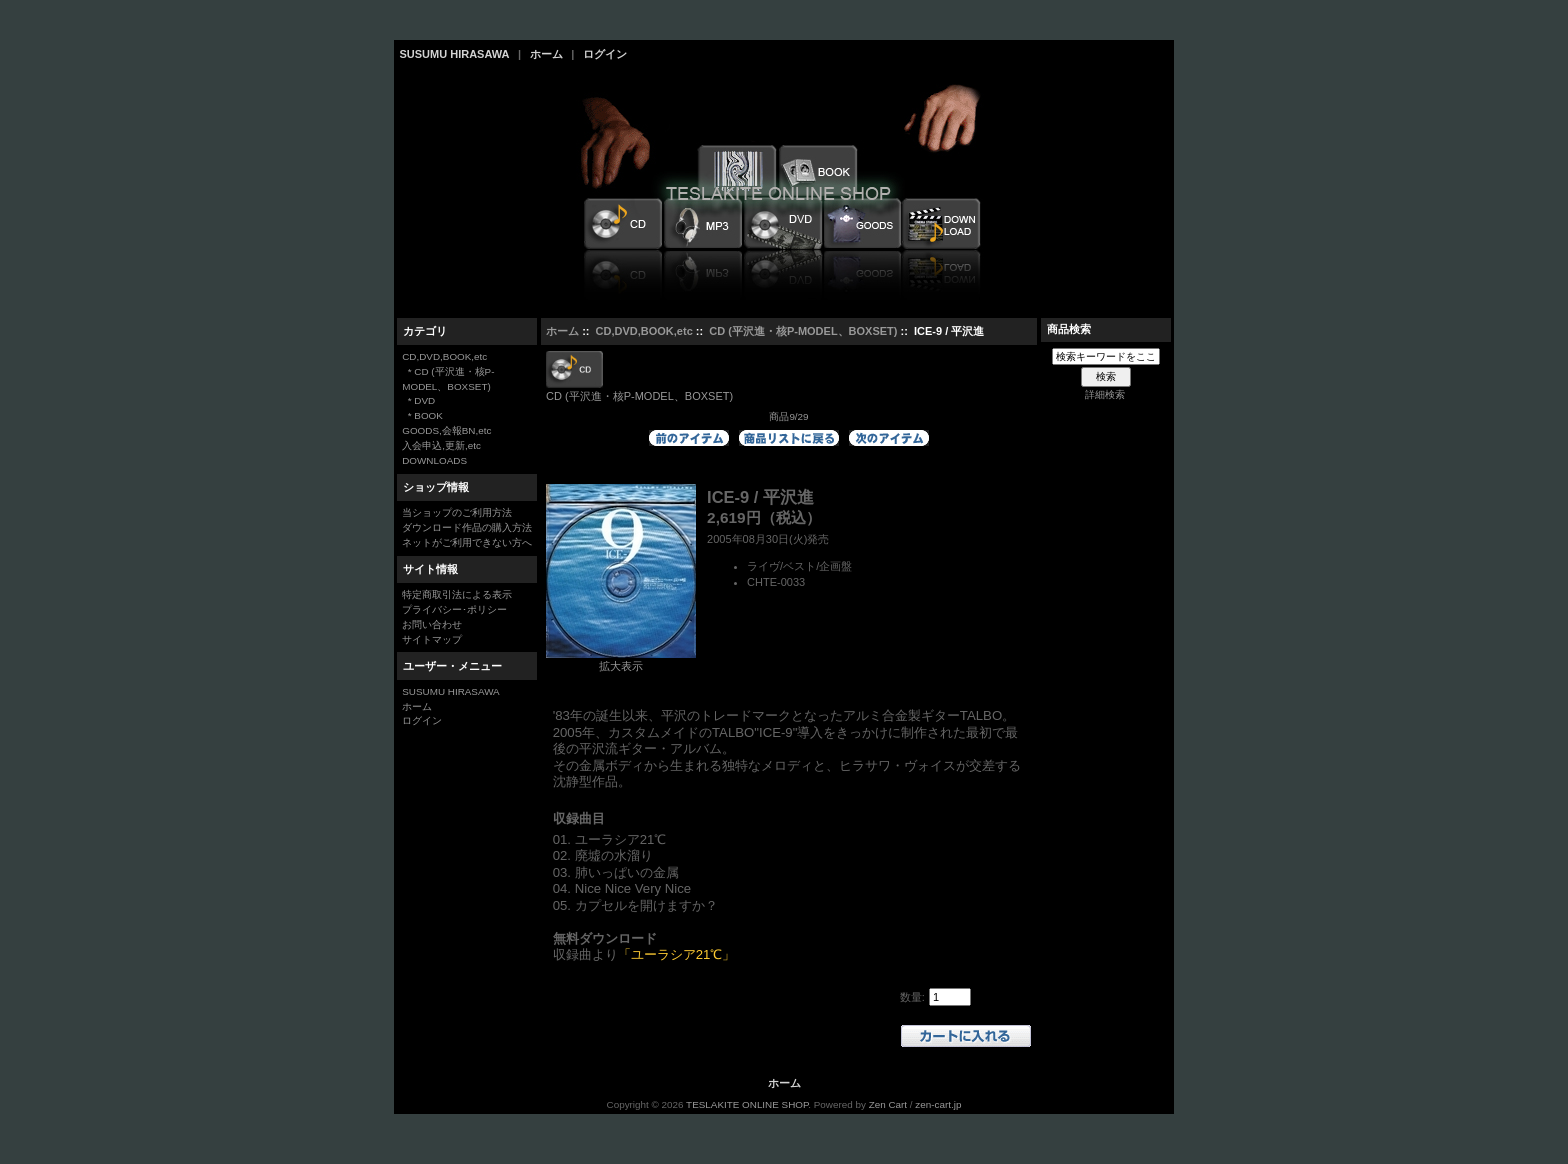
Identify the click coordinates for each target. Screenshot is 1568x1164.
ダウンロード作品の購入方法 (467, 527)
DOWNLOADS (434, 460)
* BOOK (422, 415)
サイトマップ (432, 639)
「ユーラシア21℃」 (677, 954)
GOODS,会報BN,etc (446, 430)
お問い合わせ (432, 624)
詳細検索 (1105, 394)
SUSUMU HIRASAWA (455, 54)
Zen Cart (888, 1104)
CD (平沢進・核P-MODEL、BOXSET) (803, 331)
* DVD (418, 400)
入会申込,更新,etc (441, 445)
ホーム (546, 54)
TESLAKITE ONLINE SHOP (747, 1104)
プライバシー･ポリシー (454, 609)
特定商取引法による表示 (457, 594)
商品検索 (1069, 329)
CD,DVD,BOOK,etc (644, 331)
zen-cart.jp (938, 1104)
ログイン (605, 54)
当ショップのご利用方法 (457, 512)
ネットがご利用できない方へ (467, 542)
